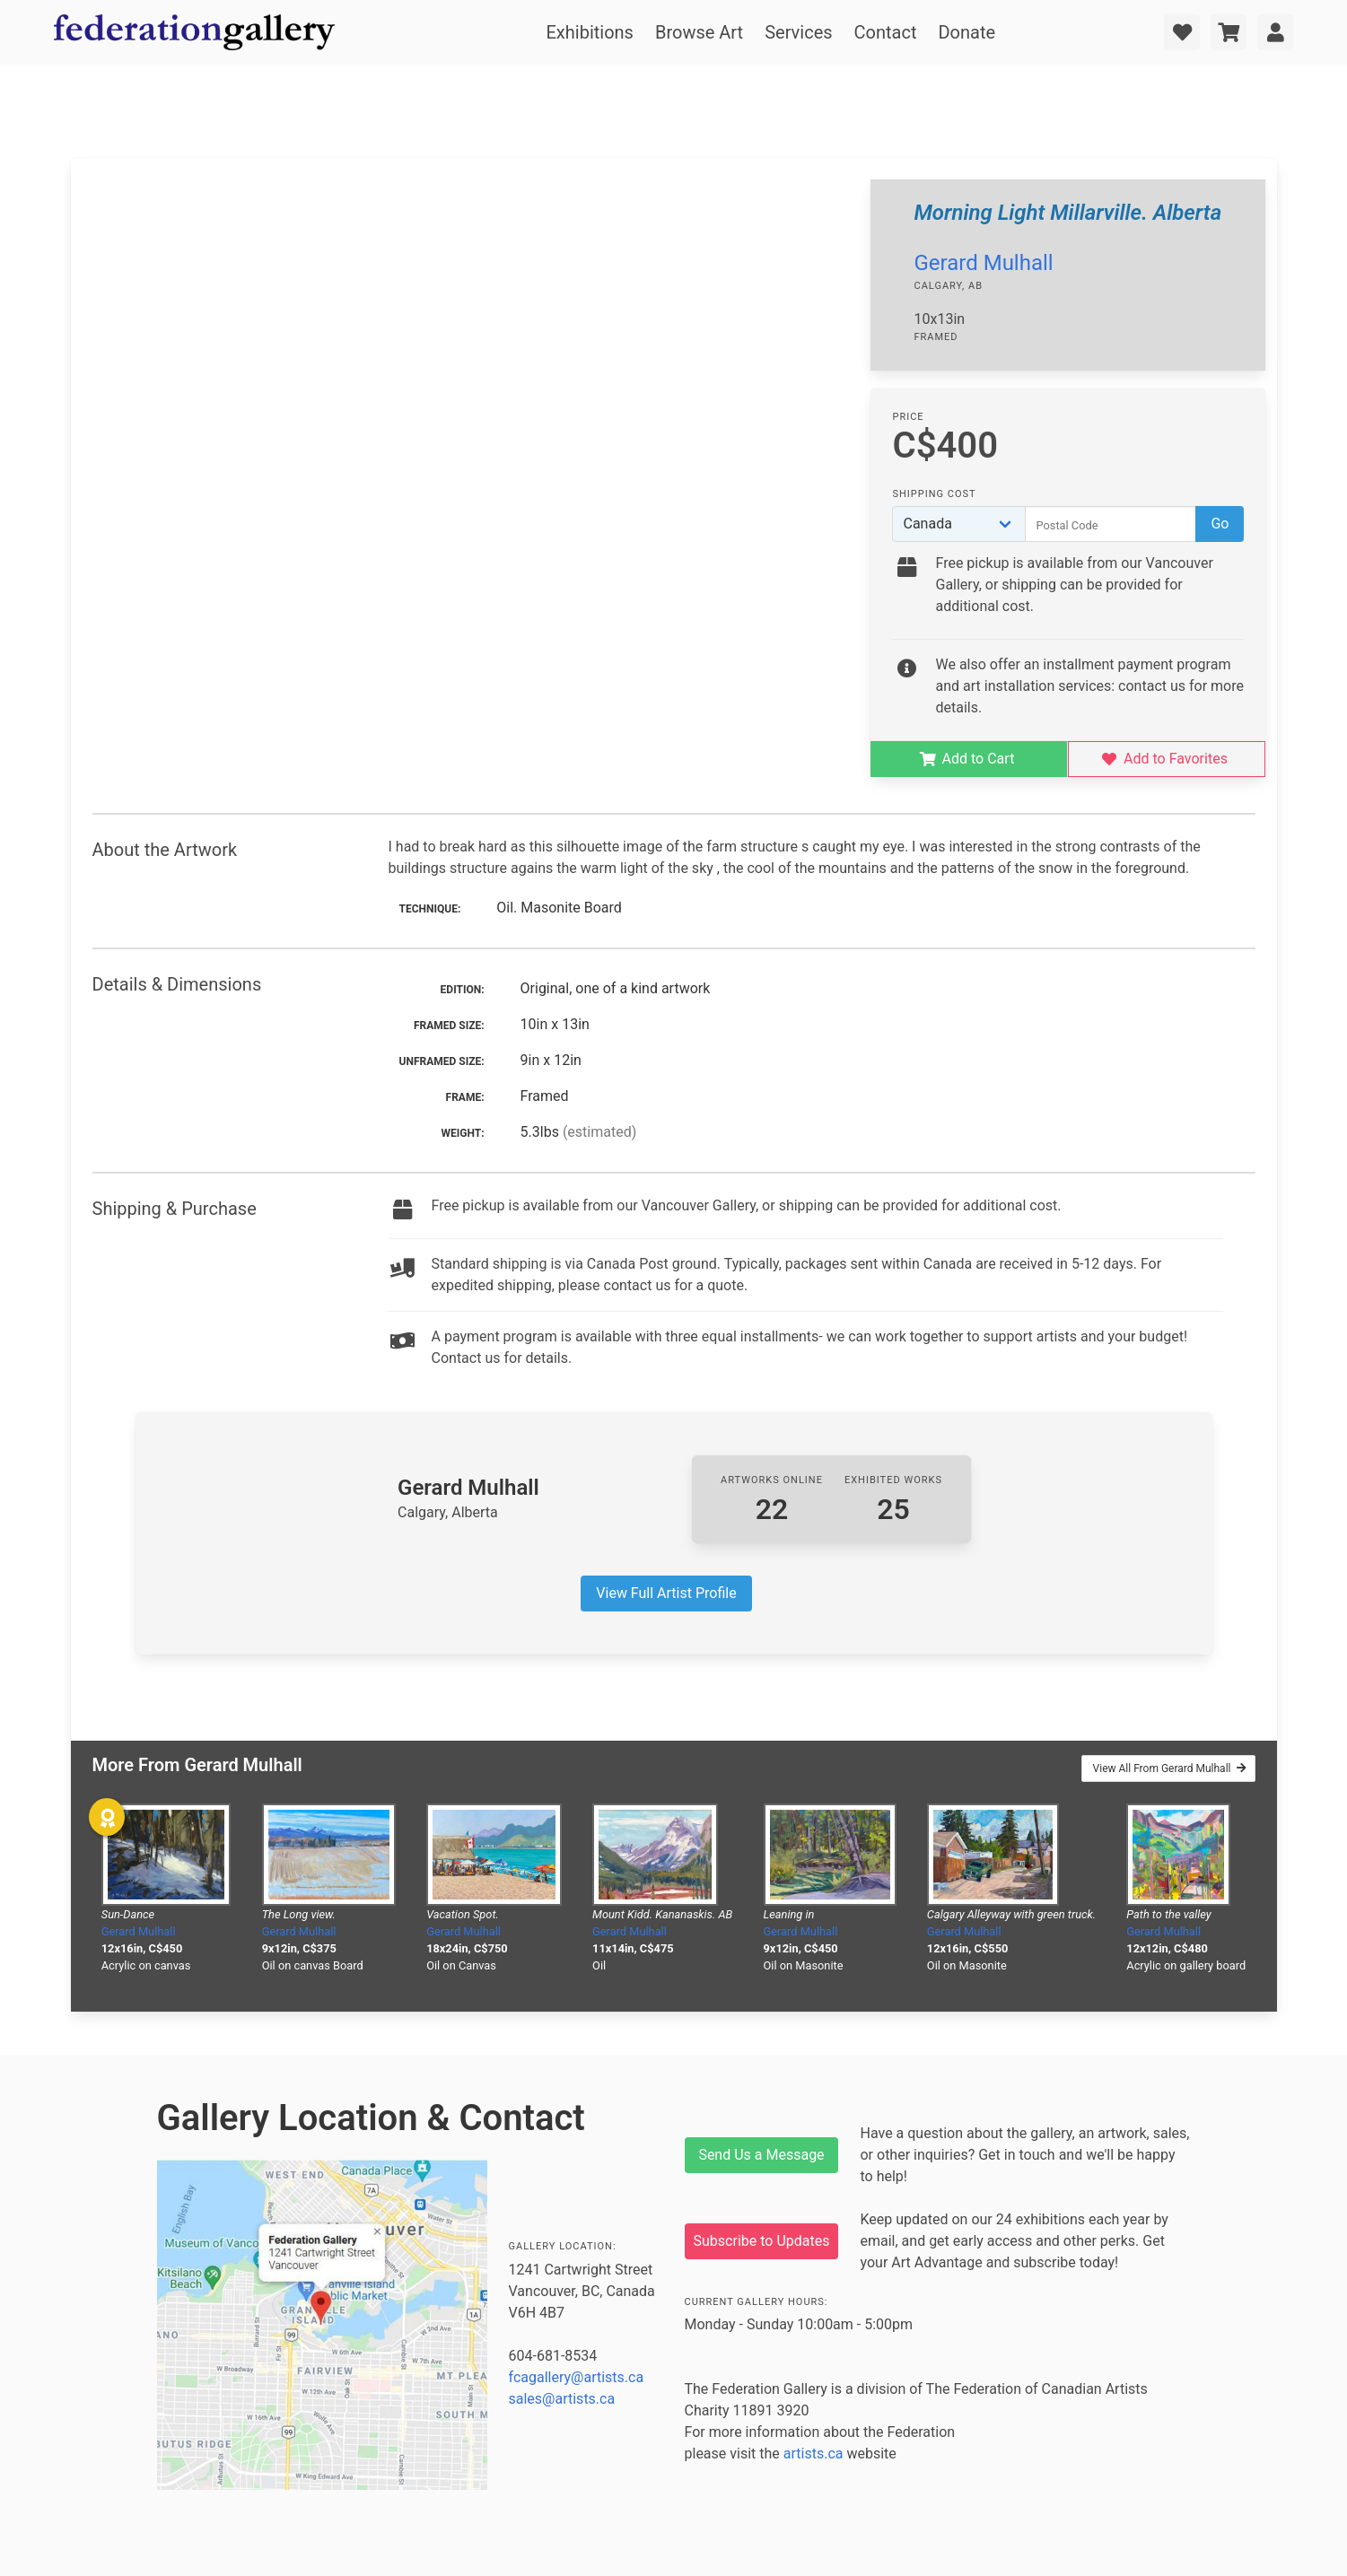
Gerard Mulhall (983, 262)
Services (798, 32)
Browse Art (699, 32)
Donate (966, 32)
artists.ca (813, 2453)
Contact (885, 32)
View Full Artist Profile (666, 1593)
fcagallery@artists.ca (576, 2377)
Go (1220, 523)
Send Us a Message (761, 2154)
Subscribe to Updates (762, 2240)
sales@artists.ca (562, 2398)
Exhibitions (589, 32)
